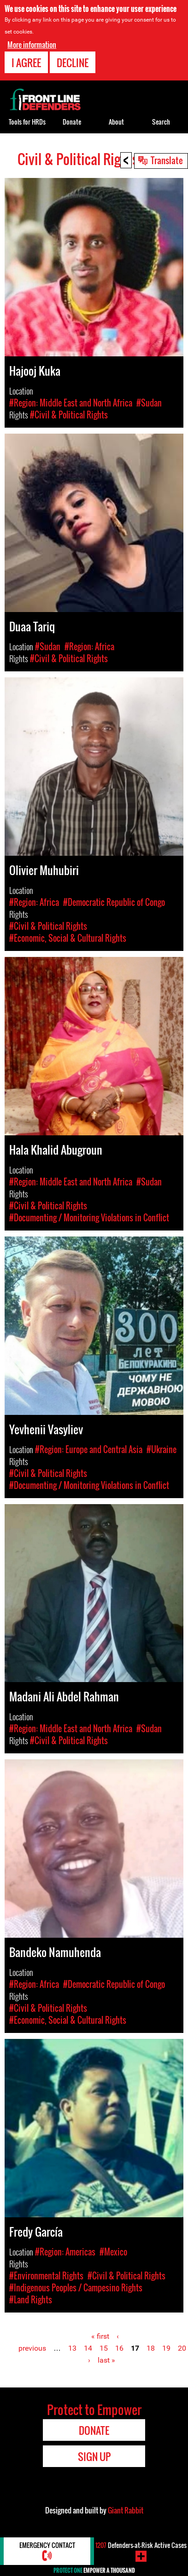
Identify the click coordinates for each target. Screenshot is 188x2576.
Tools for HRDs (27, 121)
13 (72, 2348)
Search (161, 121)
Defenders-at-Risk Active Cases (141, 2545)
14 (88, 2348)
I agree (26, 61)
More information (31, 43)
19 (166, 2348)
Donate (72, 121)
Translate (167, 160)
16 (119, 2348)
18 (151, 2348)
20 (182, 2348)
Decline (72, 61)
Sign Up (94, 2456)
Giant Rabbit (125, 2510)
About (116, 121)
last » (106, 2360)
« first (100, 2336)
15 (104, 2348)
